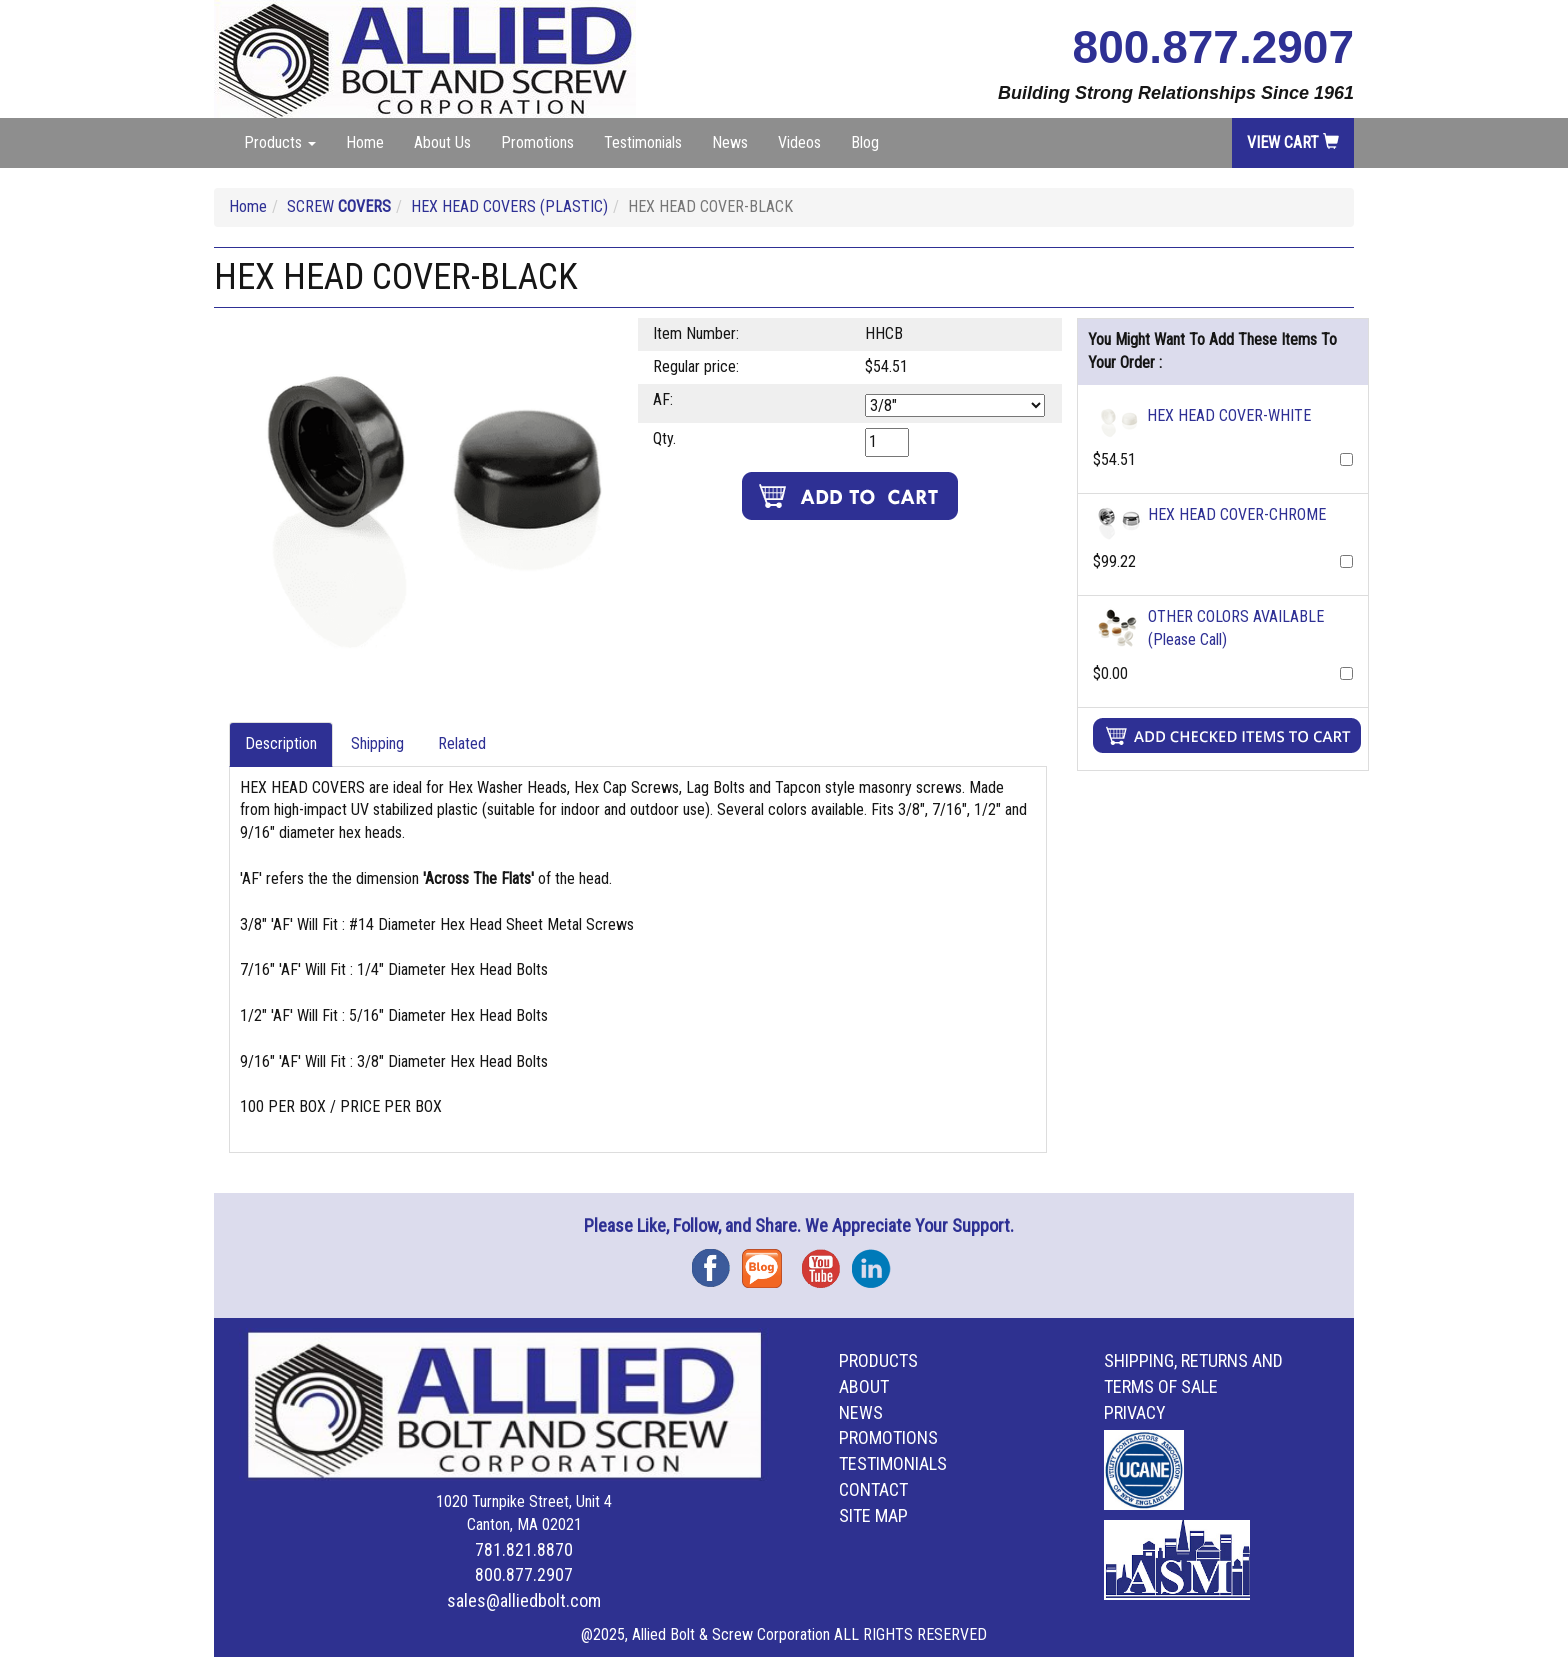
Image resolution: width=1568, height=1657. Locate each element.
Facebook (717, 1261)
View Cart (1293, 142)
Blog (865, 142)
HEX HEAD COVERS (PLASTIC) (509, 206)
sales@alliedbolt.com (524, 1600)
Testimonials (643, 142)
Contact (873, 1489)
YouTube (827, 1261)
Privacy (1135, 1412)
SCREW (339, 206)
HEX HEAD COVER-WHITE (1229, 415)
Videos (799, 142)
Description (281, 743)
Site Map (873, 1515)
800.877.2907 (1213, 47)
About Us (442, 142)
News (730, 142)
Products (878, 1360)
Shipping (377, 743)
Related (462, 743)
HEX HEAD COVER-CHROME (1237, 514)
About (864, 1386)
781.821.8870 (524, 1549)
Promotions (537, 142)
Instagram (877, 1261)
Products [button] (280, 142)
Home (365, 142)
